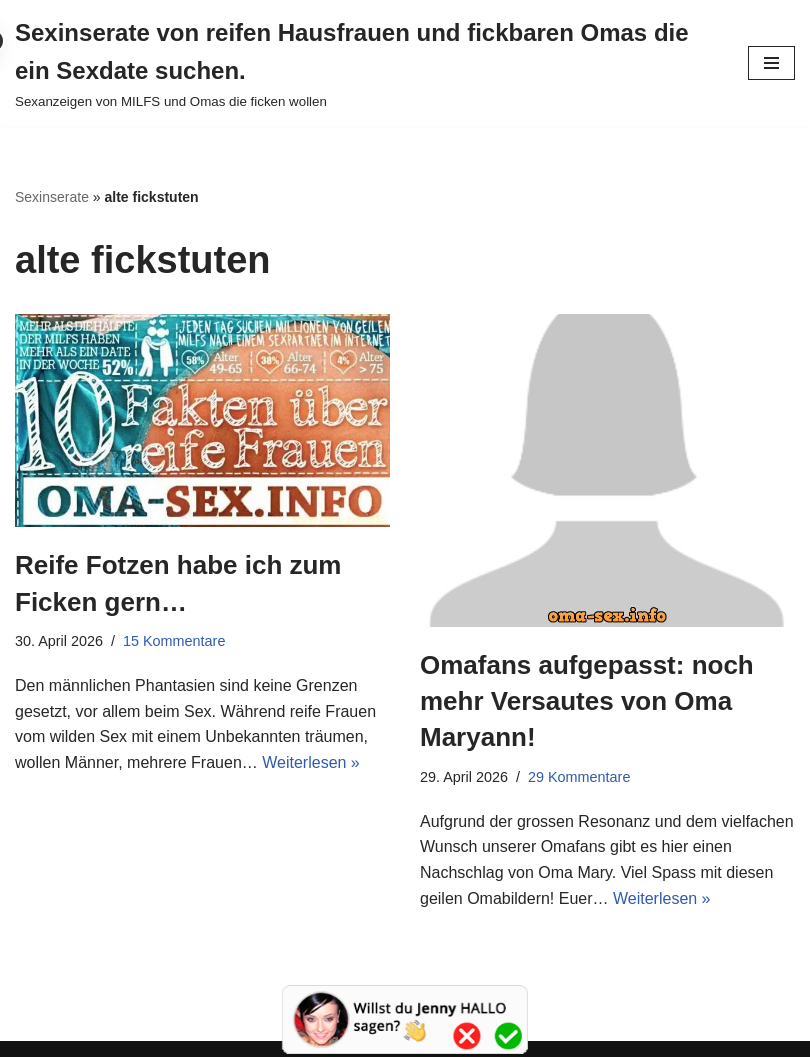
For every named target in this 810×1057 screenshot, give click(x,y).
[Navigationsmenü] (771, 63)
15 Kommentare (174, 641)
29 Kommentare (579, 777)
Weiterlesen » (311, 762)
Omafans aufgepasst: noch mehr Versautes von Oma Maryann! (587, 701)
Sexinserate (52, 197)
